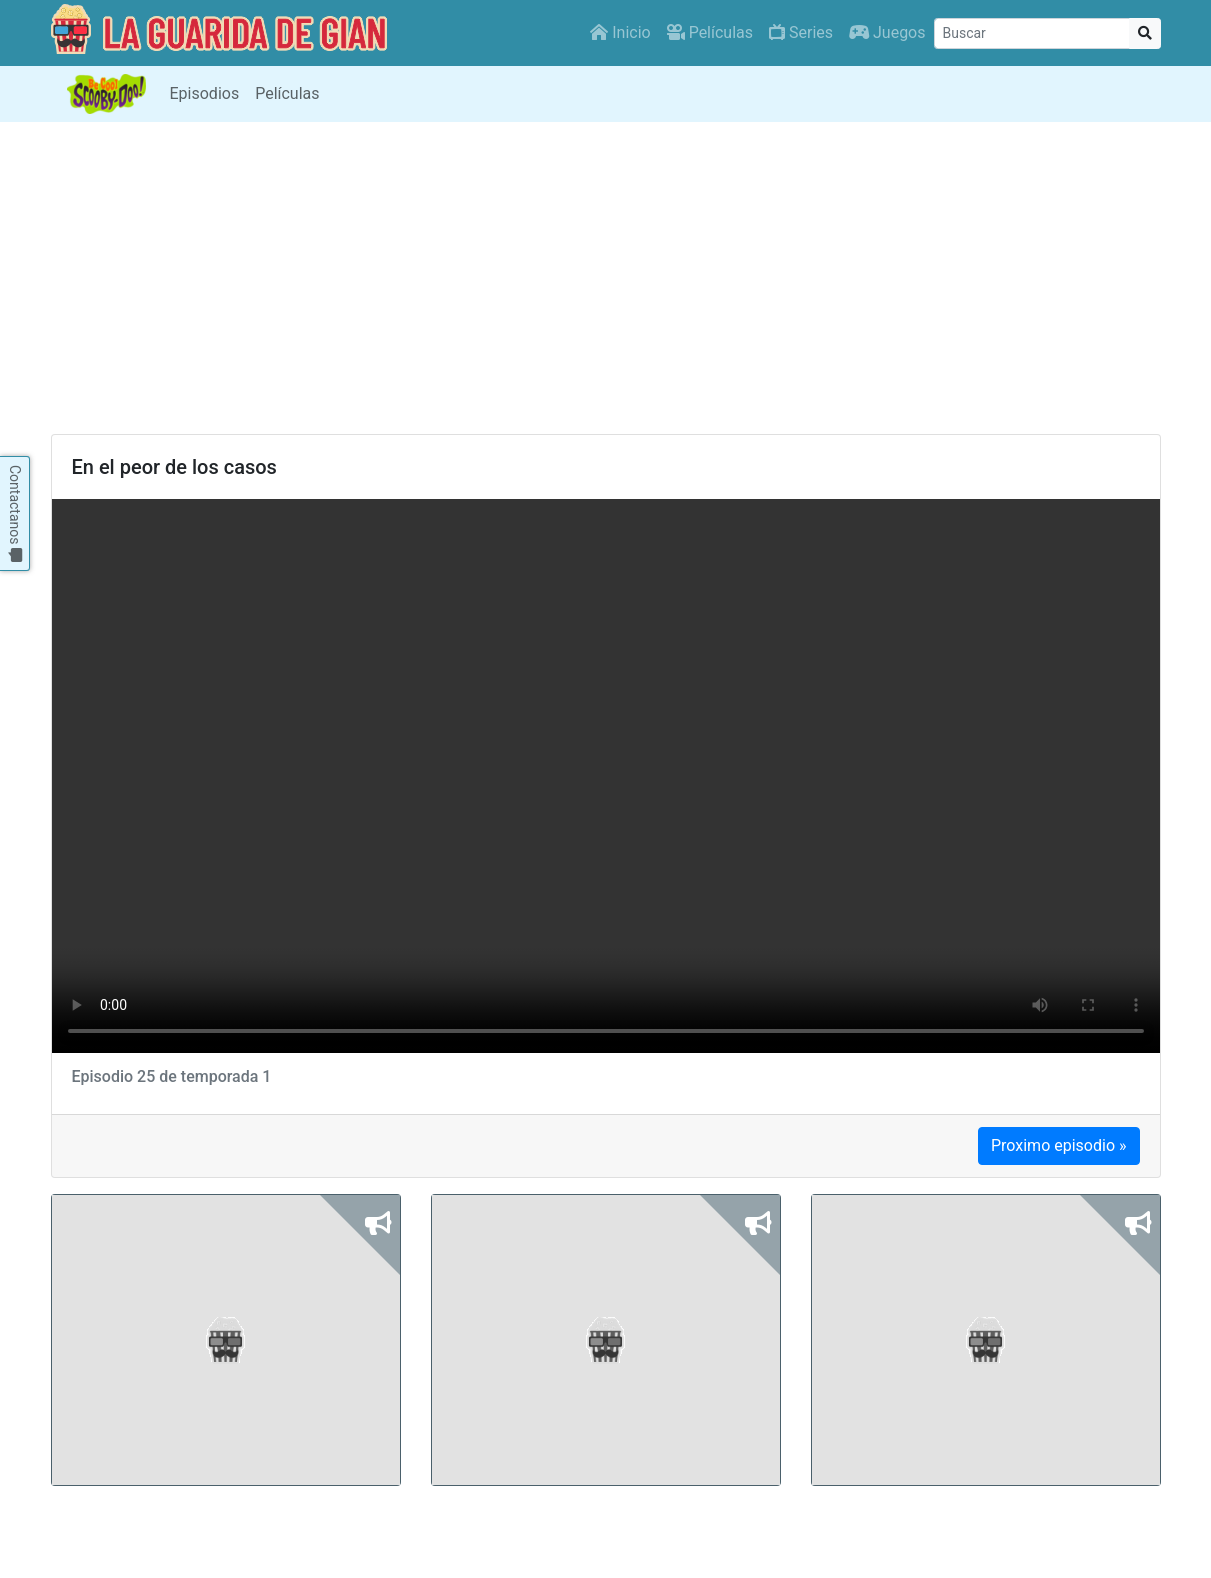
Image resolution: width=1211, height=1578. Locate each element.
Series (801, 32)
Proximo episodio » (1059, 1145)
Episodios (205, 93)
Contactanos (15, 513)
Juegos (887, 32)
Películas (710, 32)
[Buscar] (1032, 33)
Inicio (620, 32)
